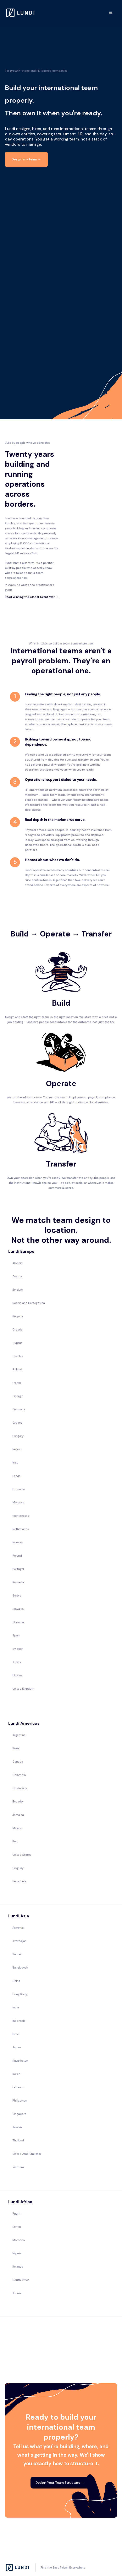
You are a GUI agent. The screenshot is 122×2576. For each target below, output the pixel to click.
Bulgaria (17, 1316)
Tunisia (17, 2293)
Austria (17, 1276)
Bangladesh (20, 1967)
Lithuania (18, 1489)
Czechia (17, 1356)
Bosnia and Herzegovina (28, 1303)
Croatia (17, 1329)
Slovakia (18, 1609)
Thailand (18, 2140)
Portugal (18, 1569)
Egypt (16, 2213)
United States (21, 1855)
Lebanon (18, 2087)
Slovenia (18, 1622)
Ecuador (18, 1801)
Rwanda (17, 2266)
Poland (17, 1555)
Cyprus (17, 1343)
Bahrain (17, 1954)
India (15, 2007)
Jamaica (18, 1815)
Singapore (19, 2114)
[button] (111, 13)
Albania (17, 1263)
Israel (16, 2034)
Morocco (18, 2240)
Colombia (19, 1775)
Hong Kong (19, 1994)
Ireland (17, 1449)
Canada (17, 1761)
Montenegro (20, 1516)
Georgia (17, 1396)
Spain (16, 1635)
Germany (18, 1409)
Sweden (17, 1649)
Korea (16, 2074)
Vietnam (18, 2167)
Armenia (18, 1927)
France (17, 1383)
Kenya (16, 2227)
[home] (20, 13)
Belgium (17, 1289)
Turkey (16, 1662)
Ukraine (17, 1675)
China (16, 1981)
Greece (17, 1422)
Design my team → (26, 159)
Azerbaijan (19, 1941)
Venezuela (19, 1881)
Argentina (19, 1735)
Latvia (16, 1476)
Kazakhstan (20, 2060)
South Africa (20, 2280)
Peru (15, 1841)
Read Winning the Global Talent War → (31, 597)
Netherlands (20, 1529)
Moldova (18, 1502)
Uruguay (18, 1868)
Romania (18, 1582)
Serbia (16, 1595)
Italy (15, 1462)
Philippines (19, 2100)
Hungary (18, 1436)
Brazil (16, 1748)
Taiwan (17, 2127)
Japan (16, 2047)
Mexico (17, 1828)
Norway (17, 1542)
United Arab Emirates (26, 2154)
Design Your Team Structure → (59, 2482)
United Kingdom (23, 1688)
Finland (17, 1369)
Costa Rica (19, 1788)
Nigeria (17, 2253)
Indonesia (19, 2021)
